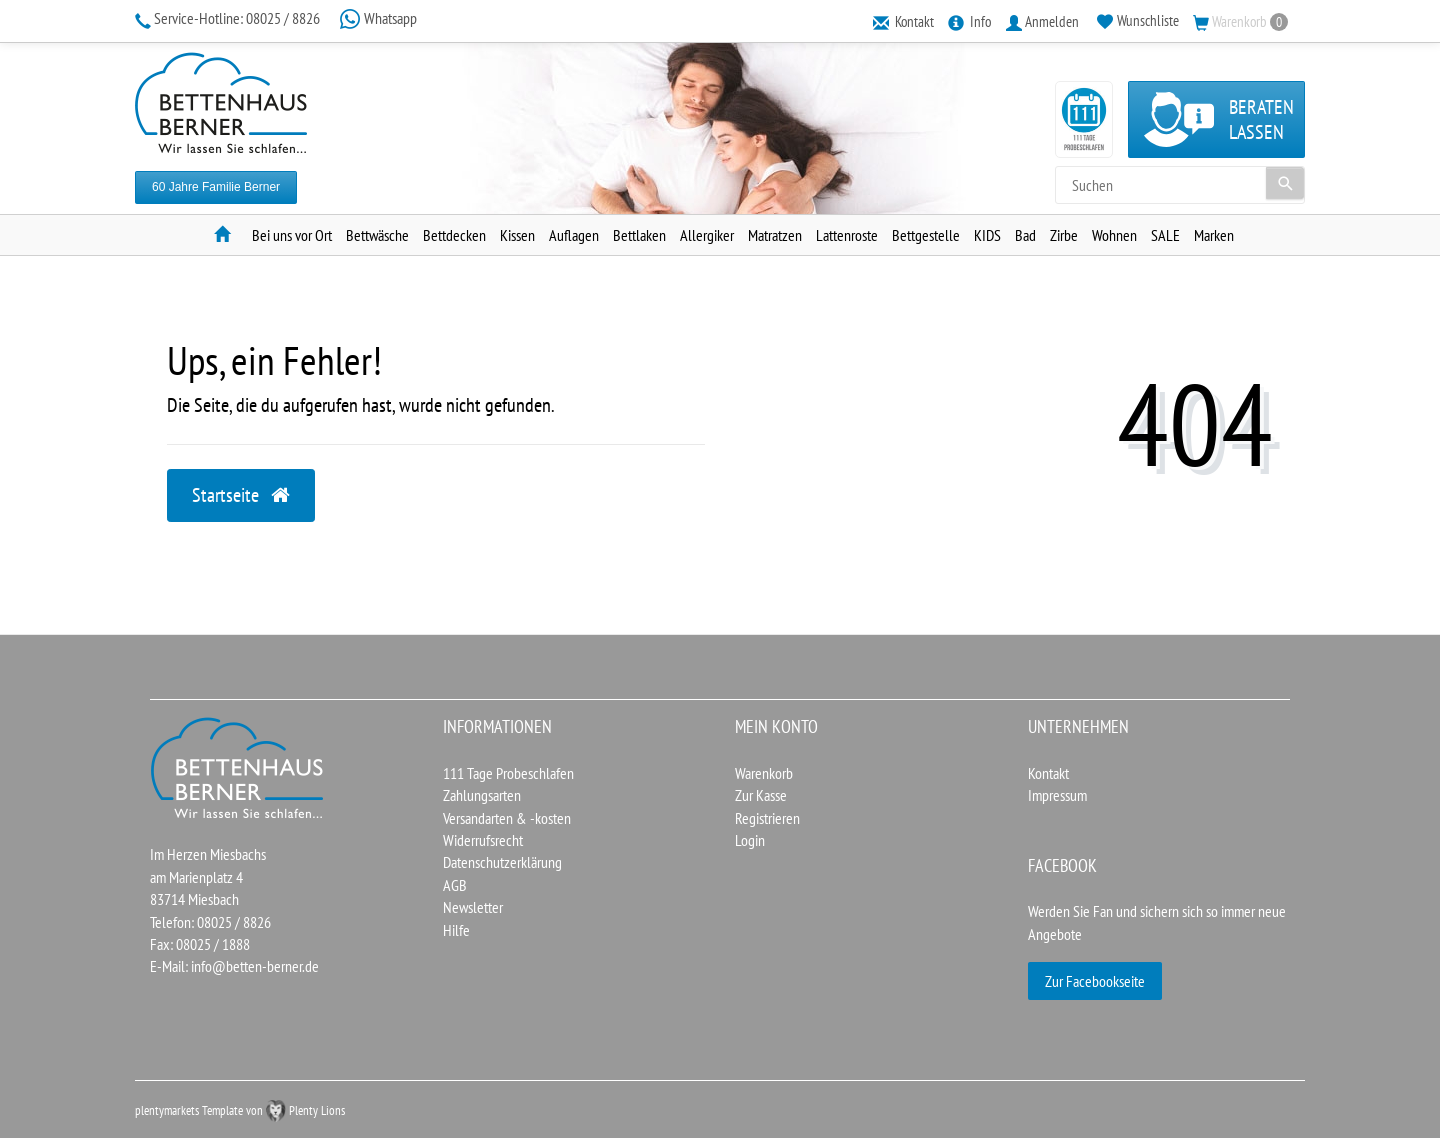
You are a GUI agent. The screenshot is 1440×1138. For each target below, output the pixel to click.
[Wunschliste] (1138, 21)
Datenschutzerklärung (502, 862)
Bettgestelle (926, 235)
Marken (1214, 235)
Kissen (517, 235)
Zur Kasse (761, 795)
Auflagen (574, 235)
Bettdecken (454, 235)
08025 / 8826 (229, 18)
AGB (455, 885)
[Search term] (1180, 185)
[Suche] (1285, 183)
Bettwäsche (377, 235)
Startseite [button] (241, 495)
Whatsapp (378, 18)
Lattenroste (847, 235)
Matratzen (775, 235)
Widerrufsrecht (483, 840)
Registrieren (767, 818)
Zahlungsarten (482, 795)
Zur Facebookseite (1095, 981)
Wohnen (1114, 235)
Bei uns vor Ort (292, 235)
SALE (1165, 235)
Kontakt (1048, 773)
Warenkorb (764, 773)
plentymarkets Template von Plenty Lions (240, 1110)
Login (750, 840)
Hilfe (456, 930)
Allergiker (707, 235)
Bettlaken (639, 235)
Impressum (1057, 795)
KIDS (987, 235)
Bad (1025, 235)
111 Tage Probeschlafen (508, 773)
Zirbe (1064, 235)
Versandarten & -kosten (507, 818)
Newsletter (473, 907)
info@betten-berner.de (255, 966)
